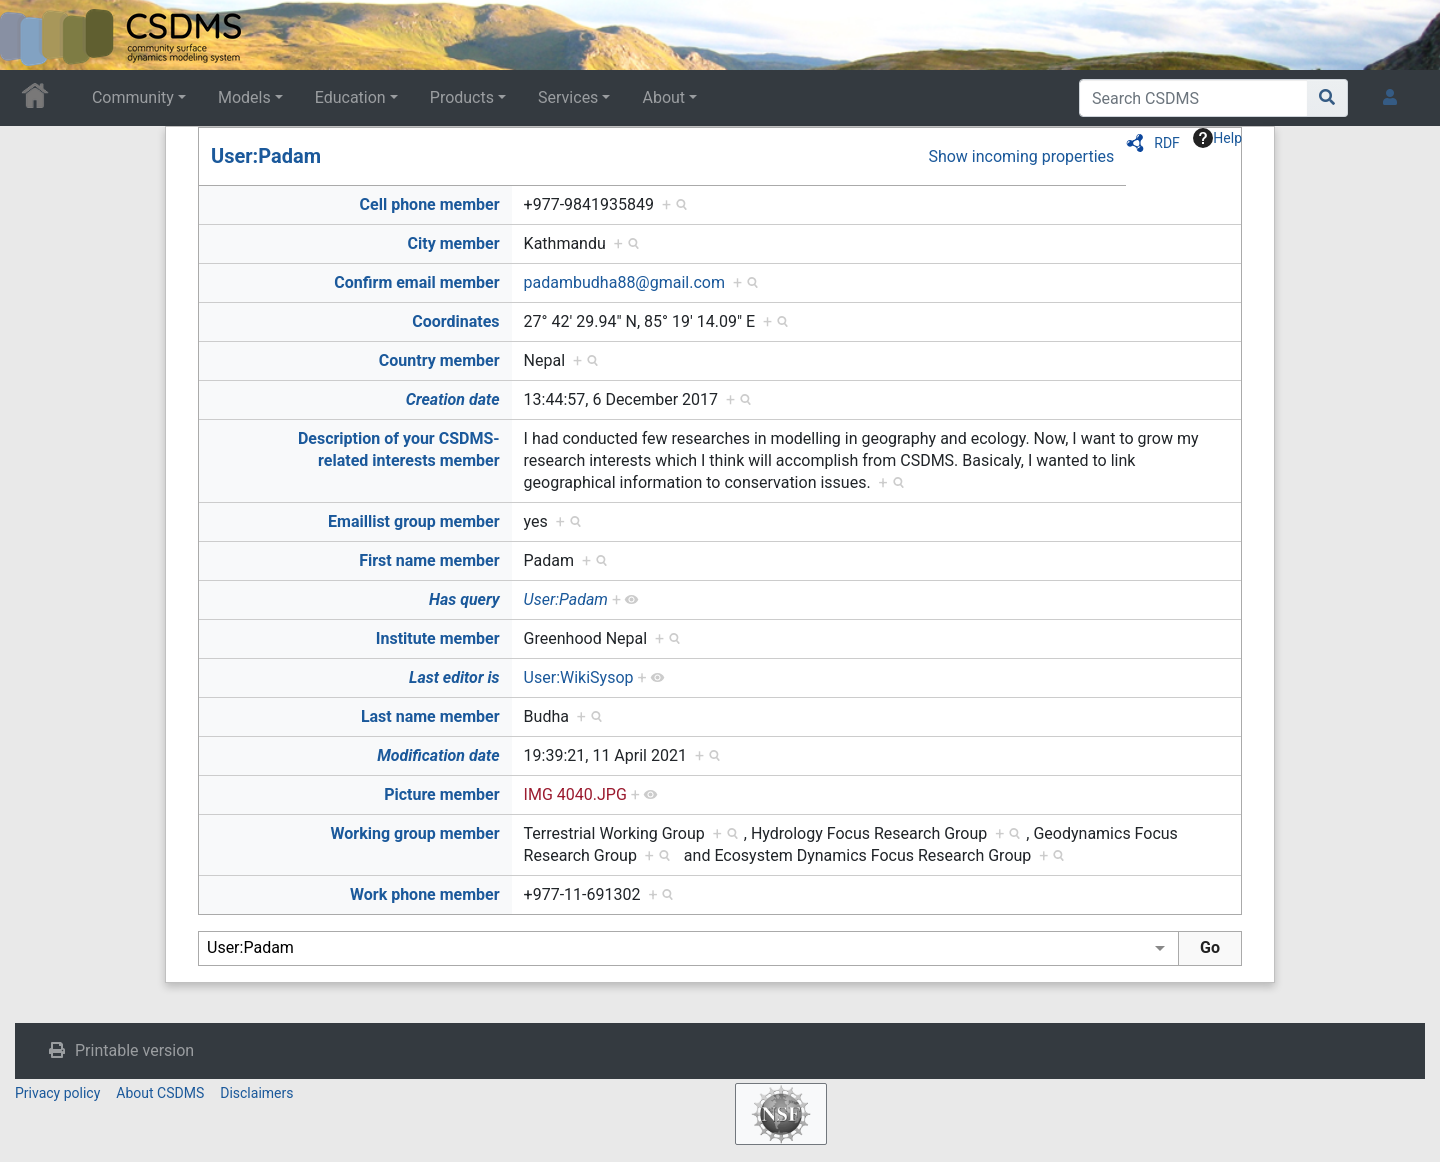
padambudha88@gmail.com (624, 282)
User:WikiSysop (579, 677)
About (663, 97)
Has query (464, 599)
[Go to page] (1327, 98)
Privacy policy (57, 1093)
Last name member (430, 716)
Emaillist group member (414, 521)
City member (454, 243)
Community (133, 97)
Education (350, 97)
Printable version (134, 1050)
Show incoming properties (1021, 156)
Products (462, 97)
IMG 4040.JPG (575, 794)
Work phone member (425, 894)
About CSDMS (160, 1093)
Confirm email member (416, 282)
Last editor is (454, 677)
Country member (439, 360)
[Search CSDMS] (1193, 98)
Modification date (438, 755)
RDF (1167, 143)
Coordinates (455, 321)
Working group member (414, 833)
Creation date (453, 399)
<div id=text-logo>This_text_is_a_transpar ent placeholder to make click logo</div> (32, 35)
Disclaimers (256, 1093)
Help (1217, 138)
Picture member (441, 794)
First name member (429, 560)
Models (244, 97)
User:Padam (266, 156)
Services (568, 97)
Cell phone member (430, 204)
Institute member (438, 638)
